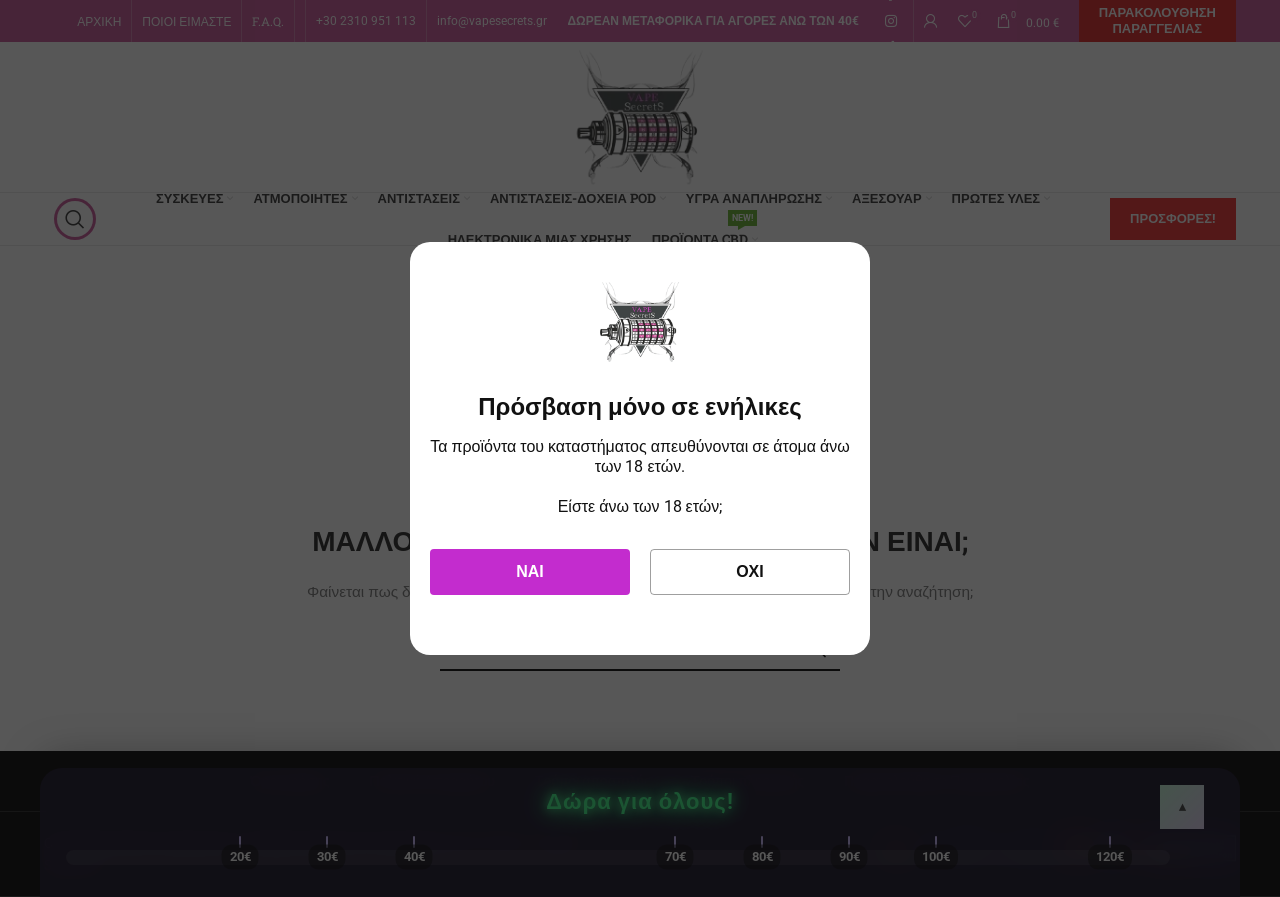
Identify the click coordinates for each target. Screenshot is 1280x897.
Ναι (530, 571)
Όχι (750, 571)
